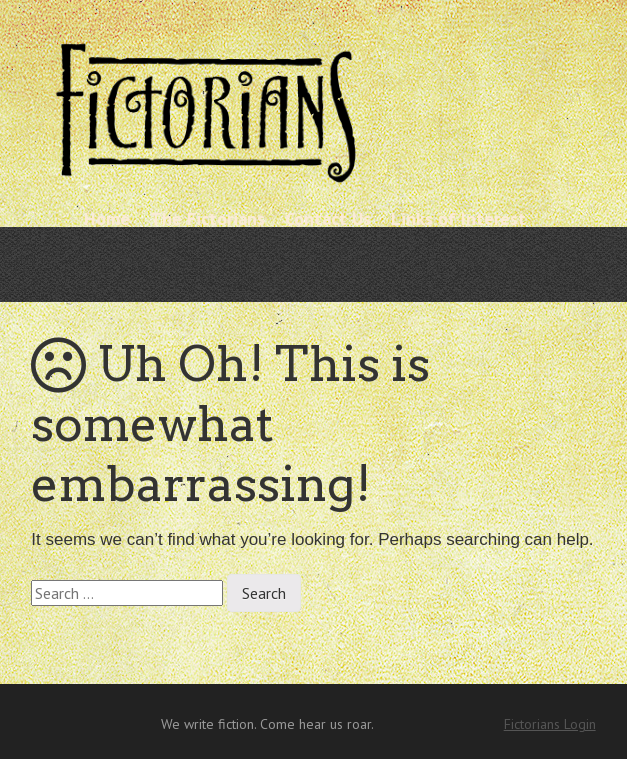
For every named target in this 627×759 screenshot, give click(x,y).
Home (107, 218)
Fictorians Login (550, 724)
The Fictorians (207, 218)
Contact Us (328, 218)
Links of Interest (458, 218)
